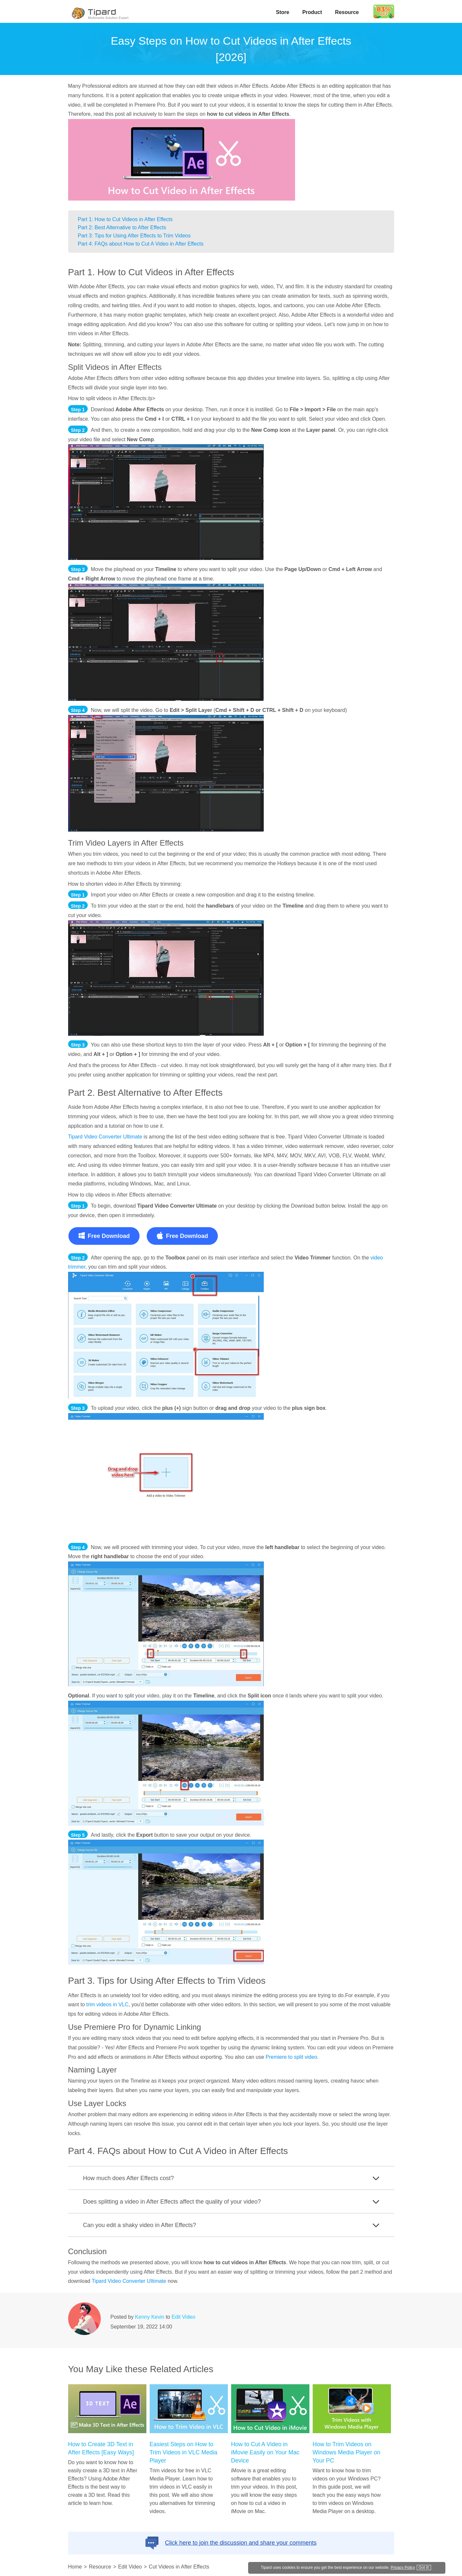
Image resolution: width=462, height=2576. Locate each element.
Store (282, 12)
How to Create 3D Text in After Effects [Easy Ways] (101, 2448)
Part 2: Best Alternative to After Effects (122, 227)
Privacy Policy (406, 2566)
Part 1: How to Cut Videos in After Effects (125, 219)
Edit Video (183, 2317)
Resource (347, 12)
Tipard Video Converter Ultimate (105, 1136)
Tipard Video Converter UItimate (129, 2281)
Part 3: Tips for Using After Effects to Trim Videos (134, 235)
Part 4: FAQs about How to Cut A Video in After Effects (140, 244)
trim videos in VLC (107, 2004)
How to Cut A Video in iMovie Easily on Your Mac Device (265, 2452)
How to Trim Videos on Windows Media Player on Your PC (346, 2452)
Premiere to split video (291, 2057)
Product (312, 12)
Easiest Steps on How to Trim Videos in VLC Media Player (183, 2452)
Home (75, 2566)
